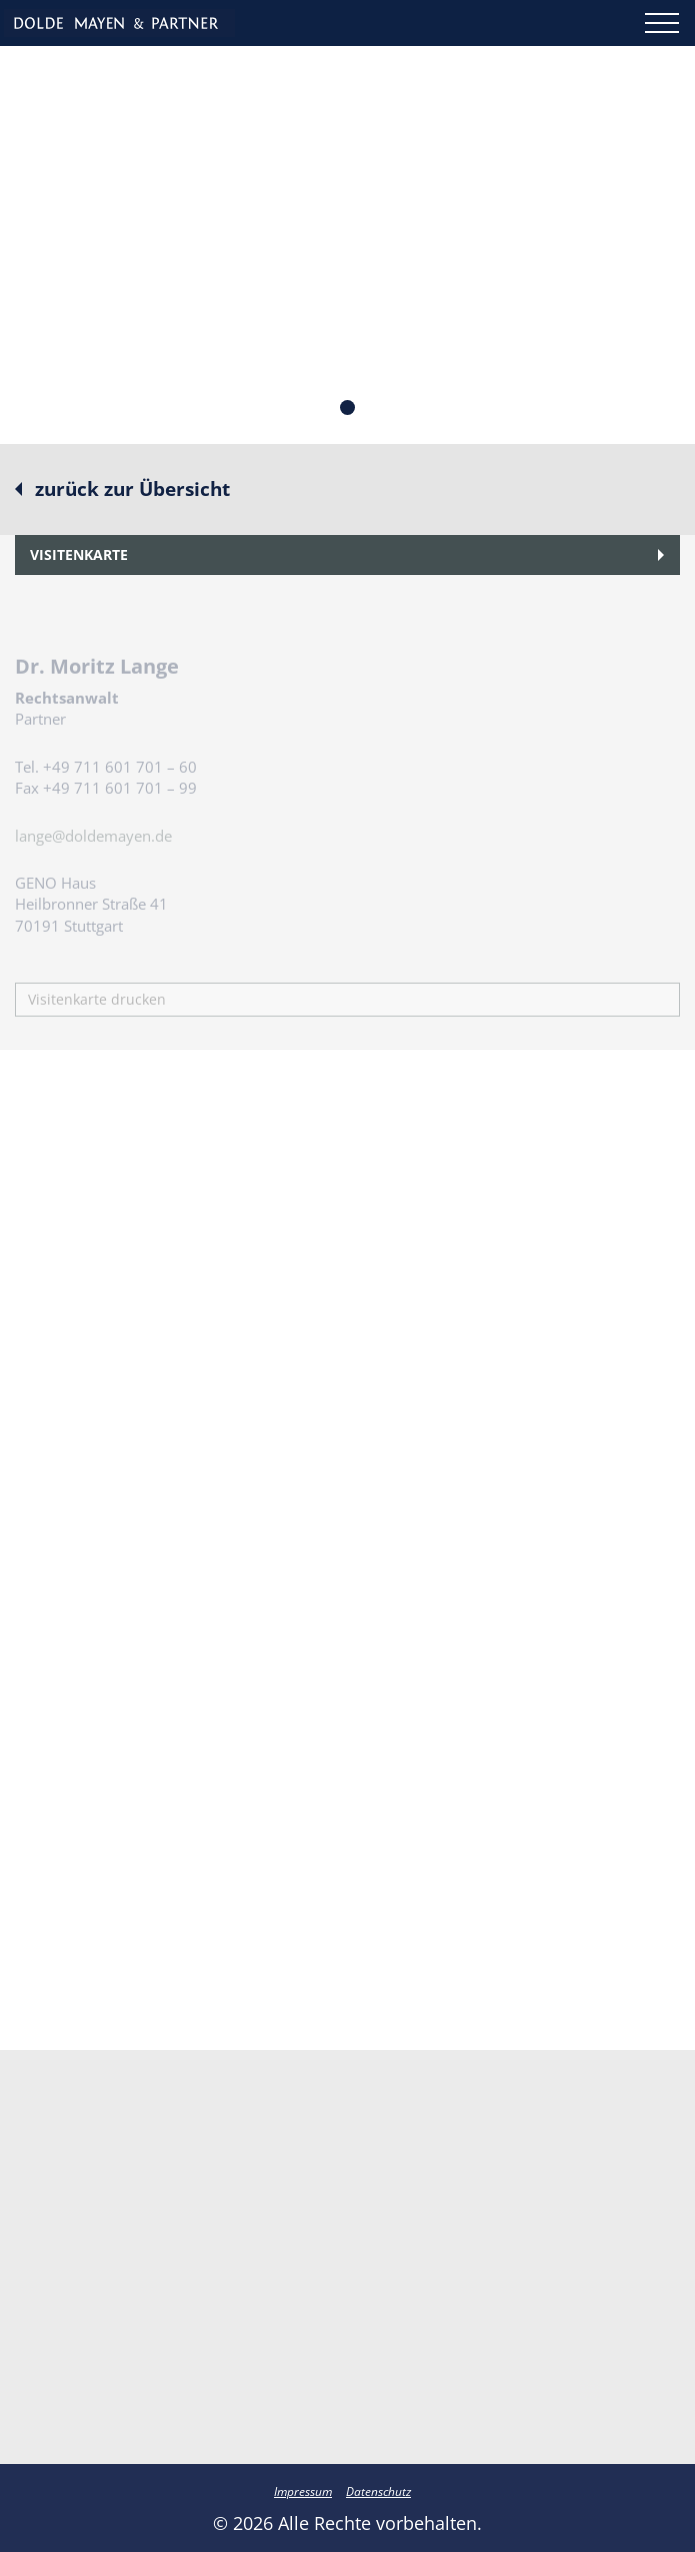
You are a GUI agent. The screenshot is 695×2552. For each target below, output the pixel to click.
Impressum (303, 2491)
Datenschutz (378, 2491)
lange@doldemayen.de (93, 857)
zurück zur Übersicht (132, 489)
